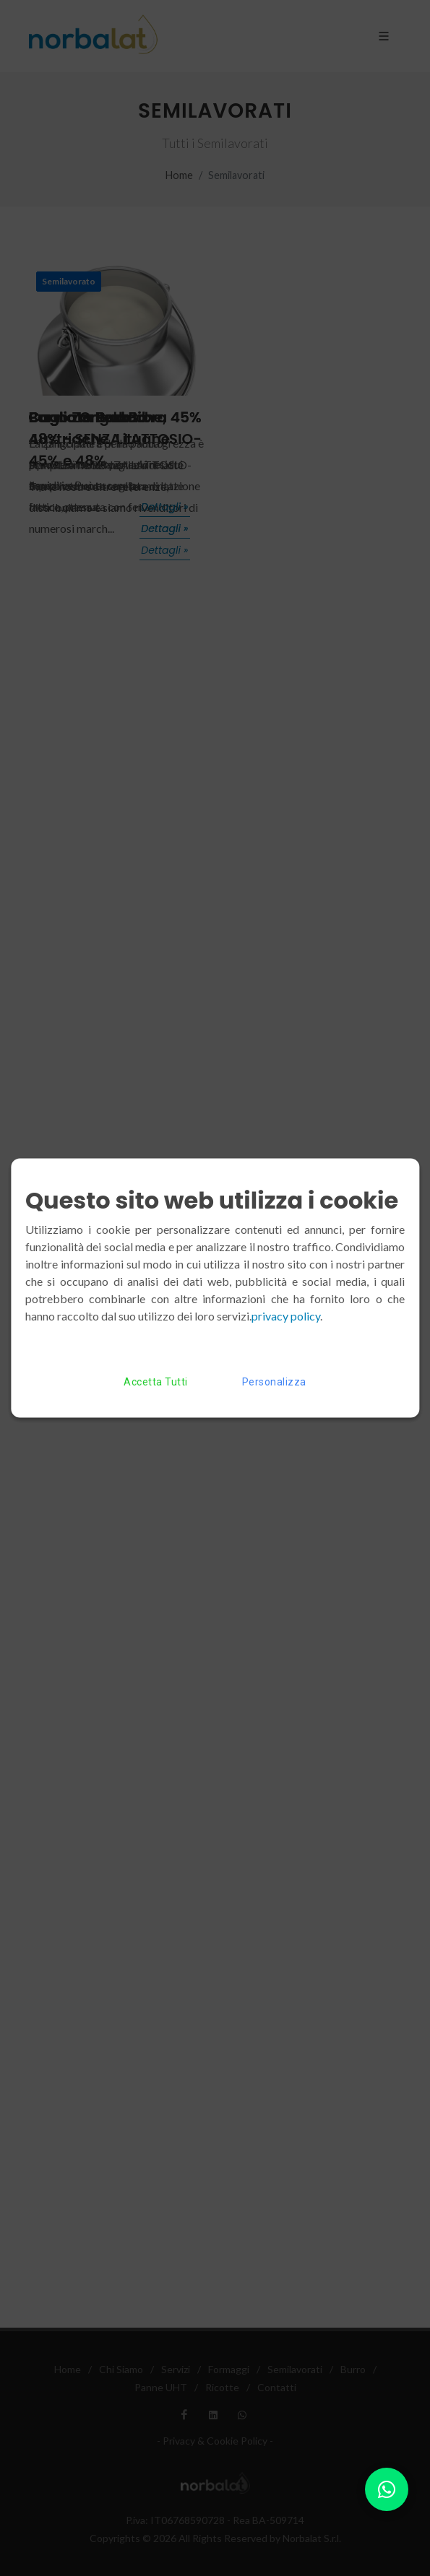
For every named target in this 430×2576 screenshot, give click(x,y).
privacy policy (285, 1316)
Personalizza (274, 1382)
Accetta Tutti (155, 1382)
